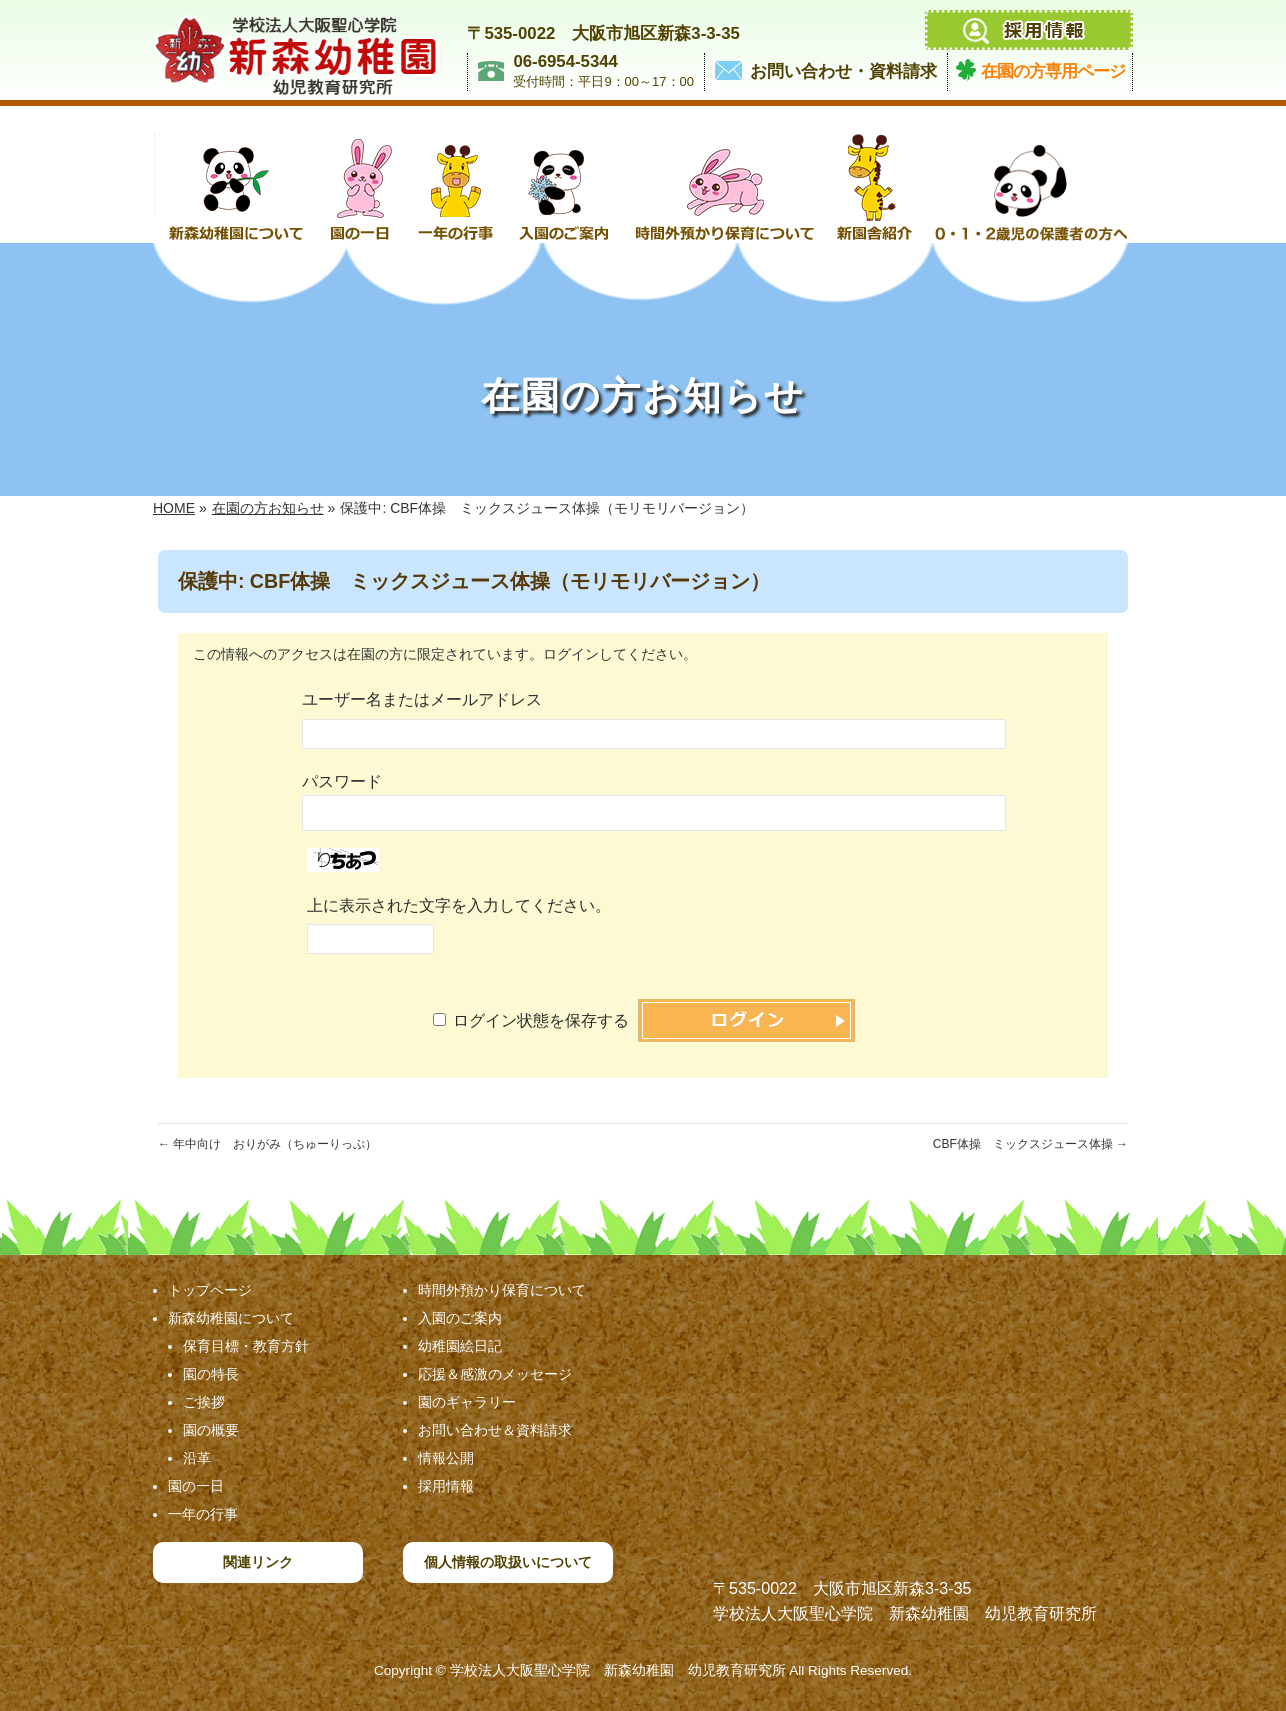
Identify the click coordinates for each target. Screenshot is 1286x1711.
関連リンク (258, 1562)
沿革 (197, 1458)
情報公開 (446, 1458)
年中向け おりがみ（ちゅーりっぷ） (267, 1144)
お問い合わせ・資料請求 (843, 71)
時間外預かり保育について (502, 1290)
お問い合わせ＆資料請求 (495, 1430)
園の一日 (196, 1486)
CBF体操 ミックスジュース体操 (1030, 1144)
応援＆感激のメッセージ (495, 1374)
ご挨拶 (204, 1402)
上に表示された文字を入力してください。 (459, 905)
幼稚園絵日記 (460, 1346)
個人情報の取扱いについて (508, 1562)
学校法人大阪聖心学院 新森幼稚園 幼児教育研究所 (618, 1670)
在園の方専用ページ (1053, 71)
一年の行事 (203, 1514)
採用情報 (446, 1486)
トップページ (210, 1290)
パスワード (342, 781)
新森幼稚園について (231, 1318)
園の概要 (211, 1430)
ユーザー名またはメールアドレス (422, 699)
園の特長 (211, 1374)
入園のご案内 (460, 1318)
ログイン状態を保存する (541, 1020)
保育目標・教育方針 (246, 1346)
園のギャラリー (467, 1402)
